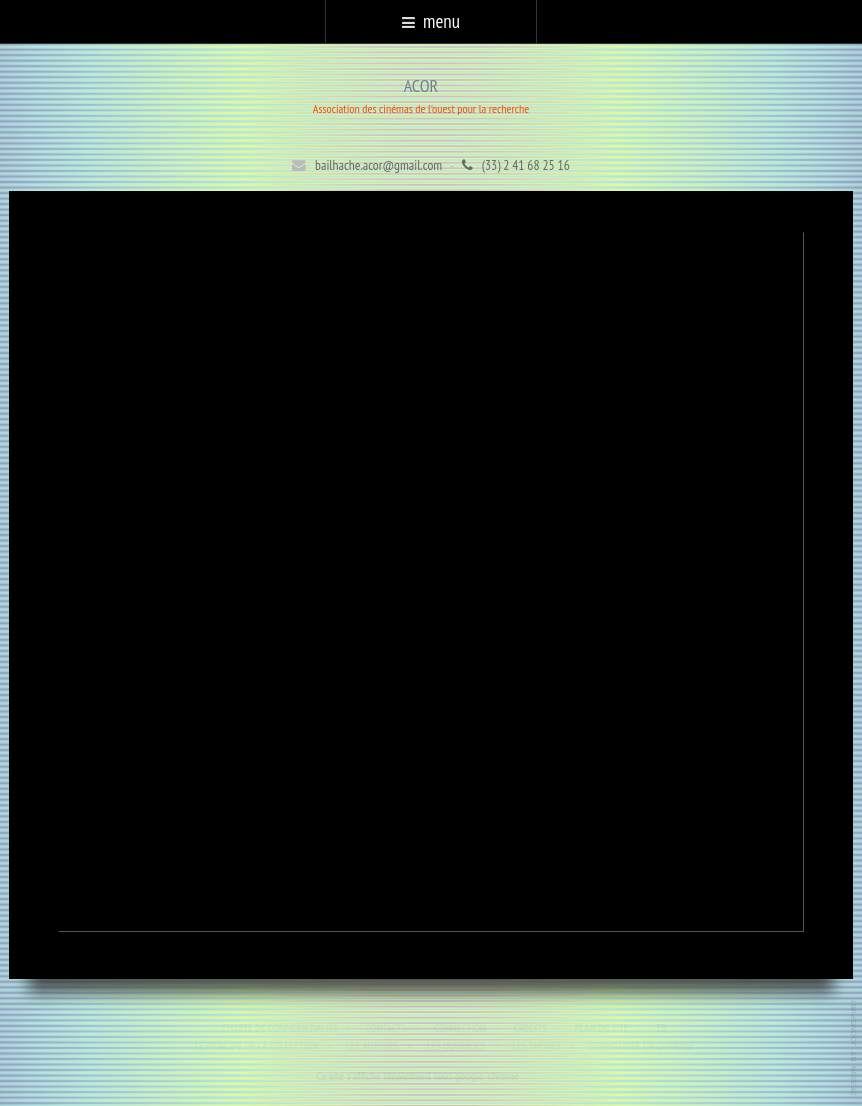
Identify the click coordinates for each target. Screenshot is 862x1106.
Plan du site (603, 1028)
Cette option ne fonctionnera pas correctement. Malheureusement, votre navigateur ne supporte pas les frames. (431, 582)
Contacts (387, 1028)
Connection (461, 1028)
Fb (663, 1028)
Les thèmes (538, 1046)
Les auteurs (373, 1046)
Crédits (531, 1028)
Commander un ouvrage (642, 1046)
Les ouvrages (457, 1046)
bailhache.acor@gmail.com (378, 165)
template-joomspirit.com (855, 1047)
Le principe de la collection (257, 1046)
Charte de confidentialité (280, 1028)
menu (431, 21)
